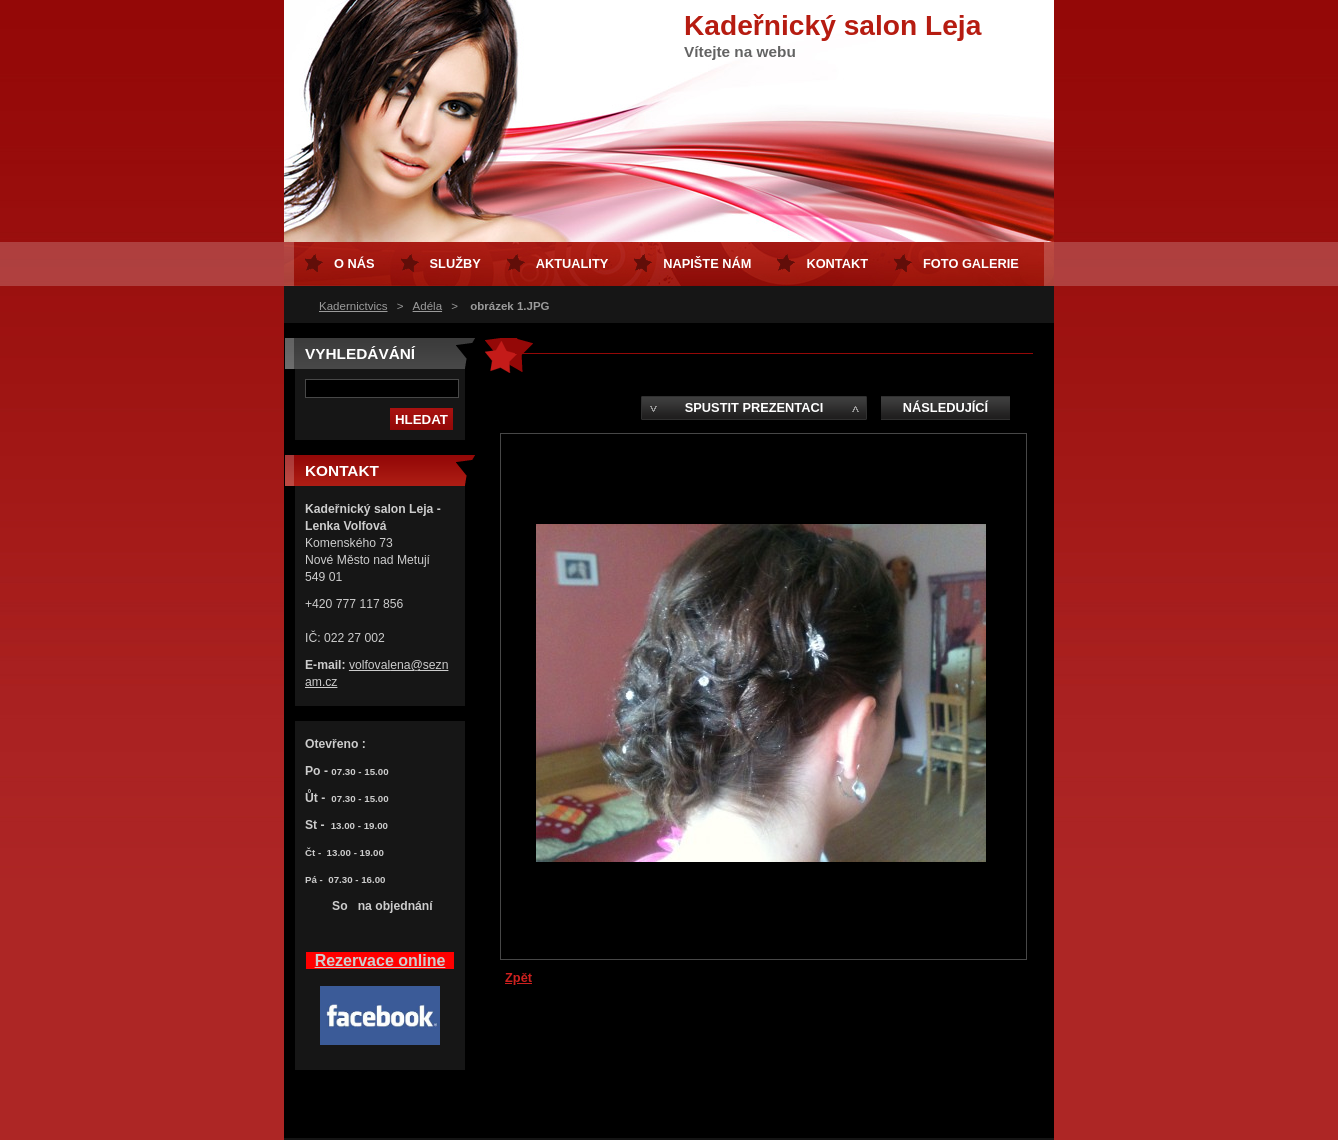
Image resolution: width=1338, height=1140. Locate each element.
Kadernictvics (353, 306)
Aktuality (572, 263)
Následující (945, 407)
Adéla (427, 306)
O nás (354, 263)
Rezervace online (380, 960)
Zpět (518, 977)
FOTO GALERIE (971, 263)
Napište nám (707, 263)
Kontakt (837, 263)
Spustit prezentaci (754, 407)
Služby (455, 263)
